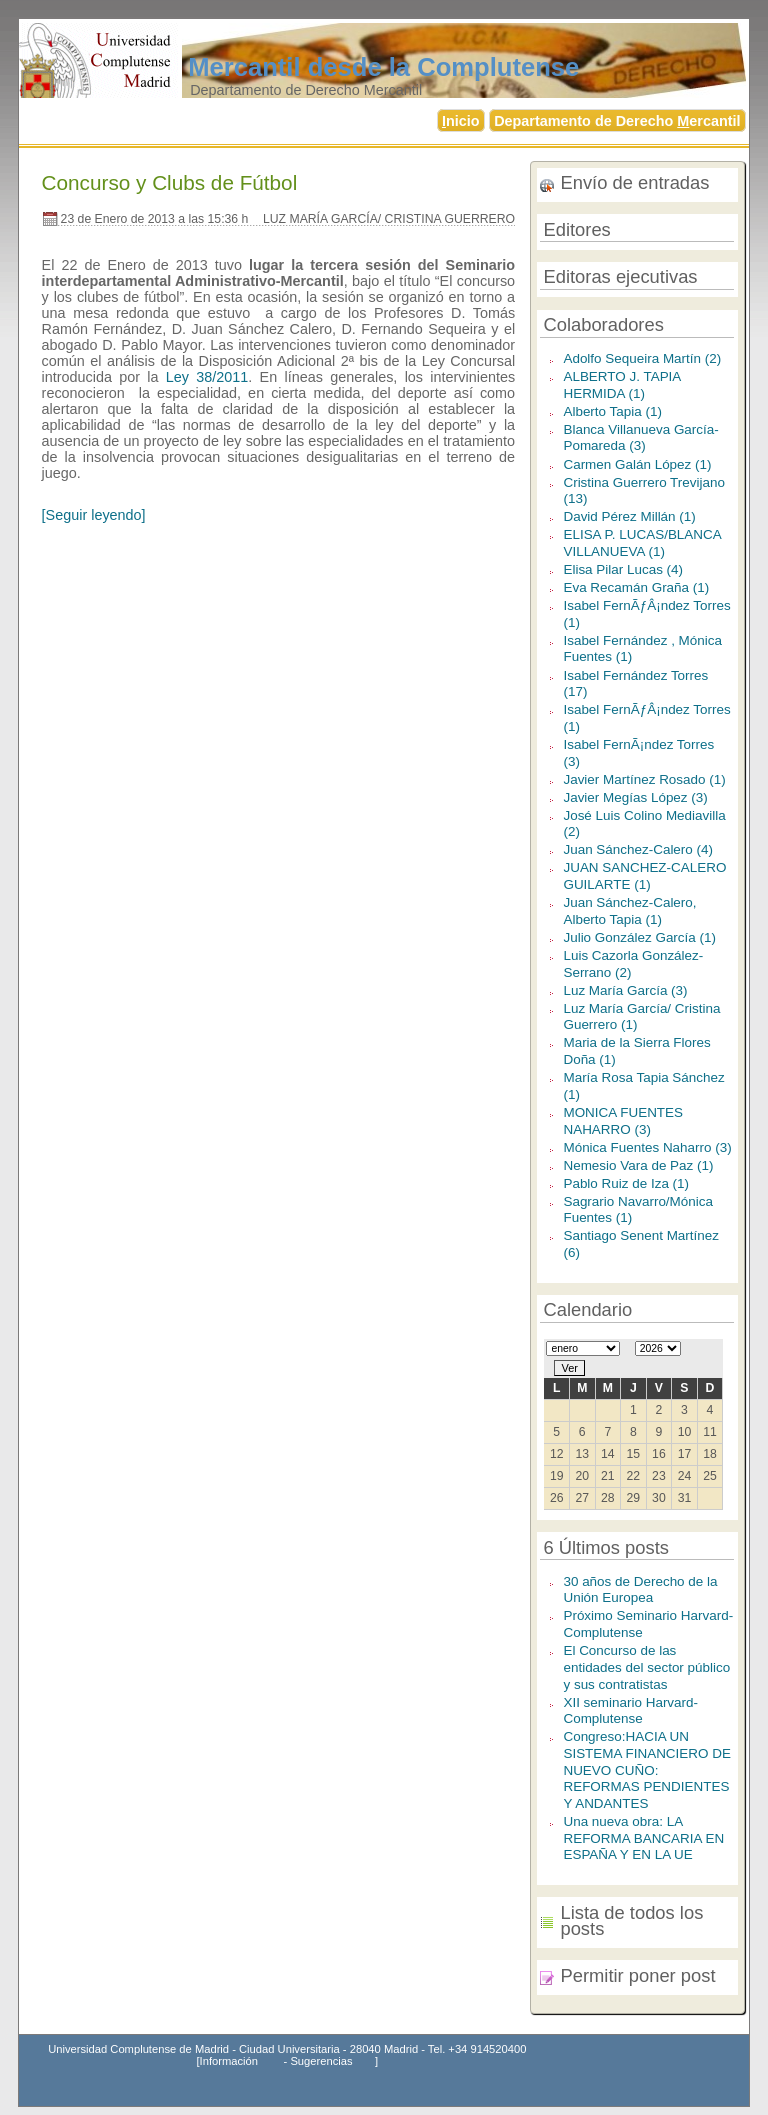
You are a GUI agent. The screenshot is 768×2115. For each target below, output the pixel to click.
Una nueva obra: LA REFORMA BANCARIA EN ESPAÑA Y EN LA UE (643, 1838)
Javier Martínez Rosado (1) (644, 779)
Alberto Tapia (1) (612, 411)
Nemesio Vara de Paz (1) (638, 1165)
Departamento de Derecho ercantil (617, 121)
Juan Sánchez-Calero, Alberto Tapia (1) (629, 911)
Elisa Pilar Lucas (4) (623, 569)
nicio (461, 121)
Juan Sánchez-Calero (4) (638, 849)
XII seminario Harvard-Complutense (630, 1711)
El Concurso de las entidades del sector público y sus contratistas (646, 1667)
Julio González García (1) (639, 937)
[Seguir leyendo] (94, 515)
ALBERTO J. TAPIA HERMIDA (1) (621, 385)
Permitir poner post (637, 1975)
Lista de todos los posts (631, 1921)
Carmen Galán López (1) (637, 464)
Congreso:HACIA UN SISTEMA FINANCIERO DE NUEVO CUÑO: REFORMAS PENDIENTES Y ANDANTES (646, 1770)
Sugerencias (321, 2061)
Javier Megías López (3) (635, 797)
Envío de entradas (634, 182)
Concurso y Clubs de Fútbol (170, 182)
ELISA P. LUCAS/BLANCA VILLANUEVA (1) (642, 543)
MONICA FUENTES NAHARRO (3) (623, 1121)
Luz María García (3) (625, 990)
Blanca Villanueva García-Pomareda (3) (640, 438)
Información (229, 2061)
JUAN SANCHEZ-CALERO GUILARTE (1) (644, 876)
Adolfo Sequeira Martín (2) (642, 358)
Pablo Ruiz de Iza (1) (626, 1183)
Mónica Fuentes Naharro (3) (647, 1147)
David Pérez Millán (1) (629, 516)
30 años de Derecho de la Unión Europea (640, 1590)
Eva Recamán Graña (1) (636, 587)
